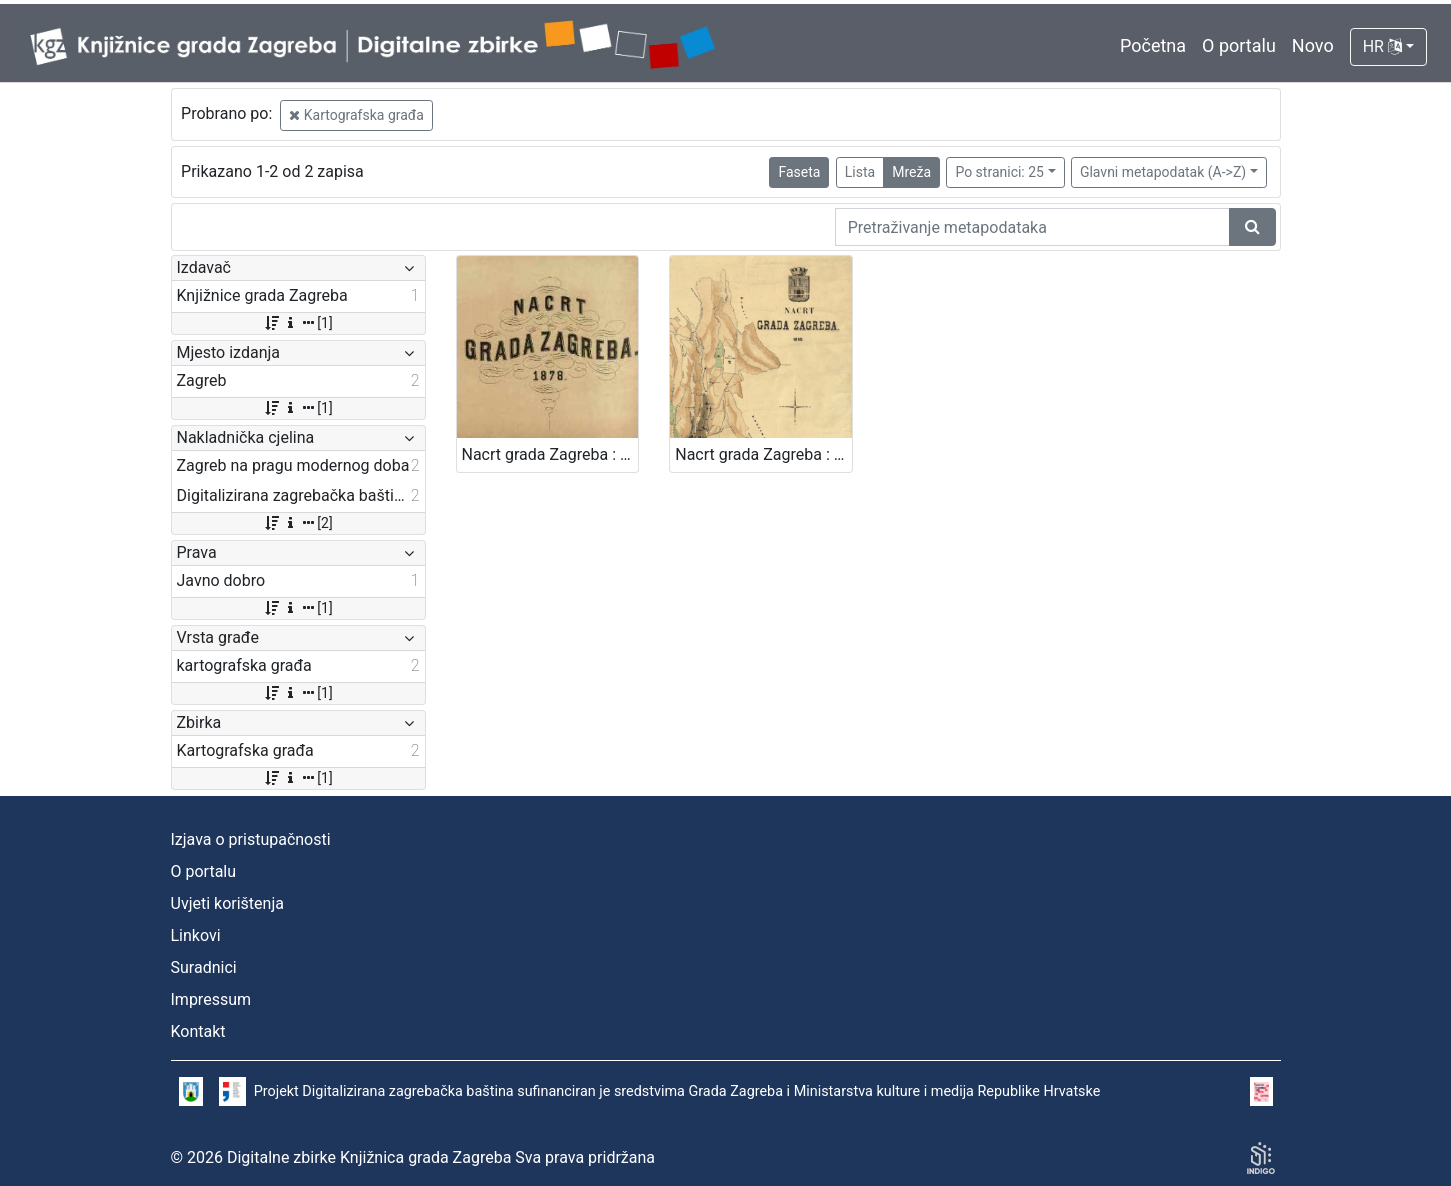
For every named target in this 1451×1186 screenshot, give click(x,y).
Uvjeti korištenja (227, 903)
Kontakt (198, 1031)
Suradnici (204, 967)
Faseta (799, 172)
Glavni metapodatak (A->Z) (1163, 172)
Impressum (211, 999)
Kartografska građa (356, 115)
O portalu (1239, 45)
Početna (1153, 45)
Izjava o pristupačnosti (251, 839)
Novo (1313, 45)
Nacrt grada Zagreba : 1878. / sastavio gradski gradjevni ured (550, 454)
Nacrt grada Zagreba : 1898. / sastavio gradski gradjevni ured (763, 454)
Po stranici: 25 (999, 172)
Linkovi (196, 935)
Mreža (911, 172)
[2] (297, 523)
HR (1382, 46)
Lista (860, 172)
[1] (297, 323)
